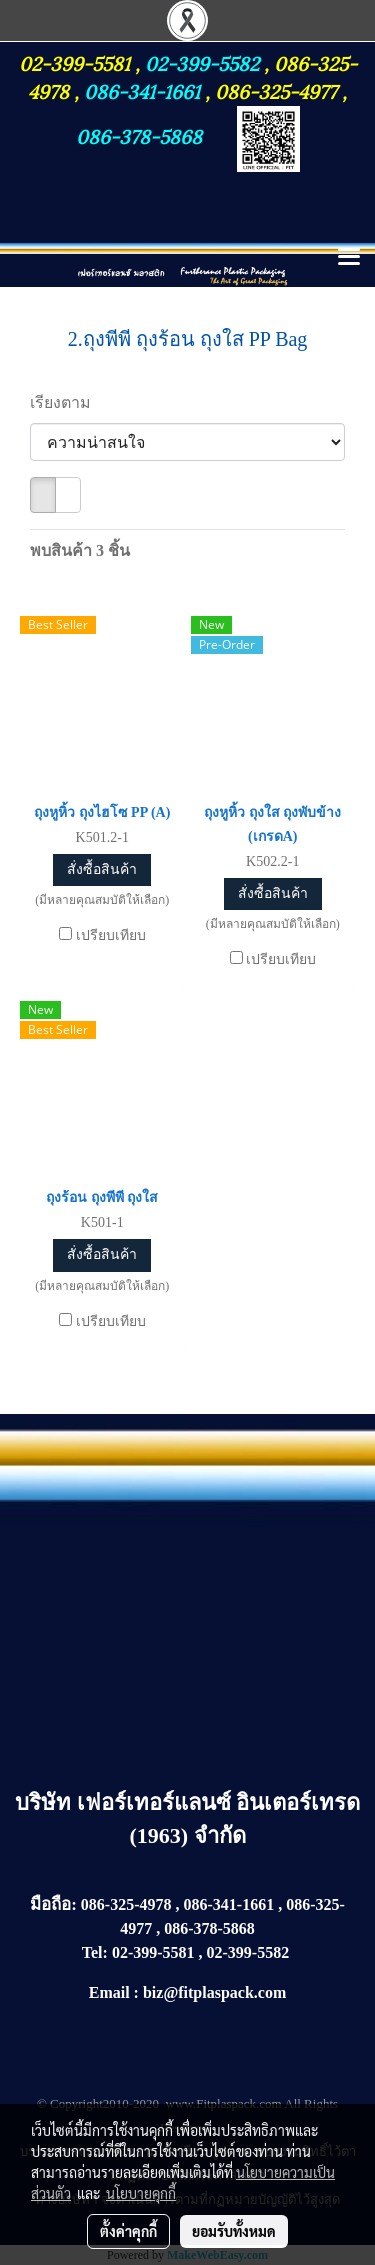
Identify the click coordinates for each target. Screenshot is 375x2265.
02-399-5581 (77, 62)
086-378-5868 (139, 135)
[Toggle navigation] (349, 258)
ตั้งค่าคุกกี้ (128, 2231)
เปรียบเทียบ (111, 935)
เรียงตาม (66, 402)
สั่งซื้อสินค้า (102, 869)
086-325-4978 (126, 1904)
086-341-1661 (144, 90)
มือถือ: (53, 1904)
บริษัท (46, 1802)
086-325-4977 (276, 90)
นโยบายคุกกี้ (141, 2193)
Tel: (95, 1952)
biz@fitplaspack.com (214, 1992)
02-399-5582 (202, 62)
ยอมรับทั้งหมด (234, 2231)
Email (109, 1992)
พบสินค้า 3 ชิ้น (80, 550)
